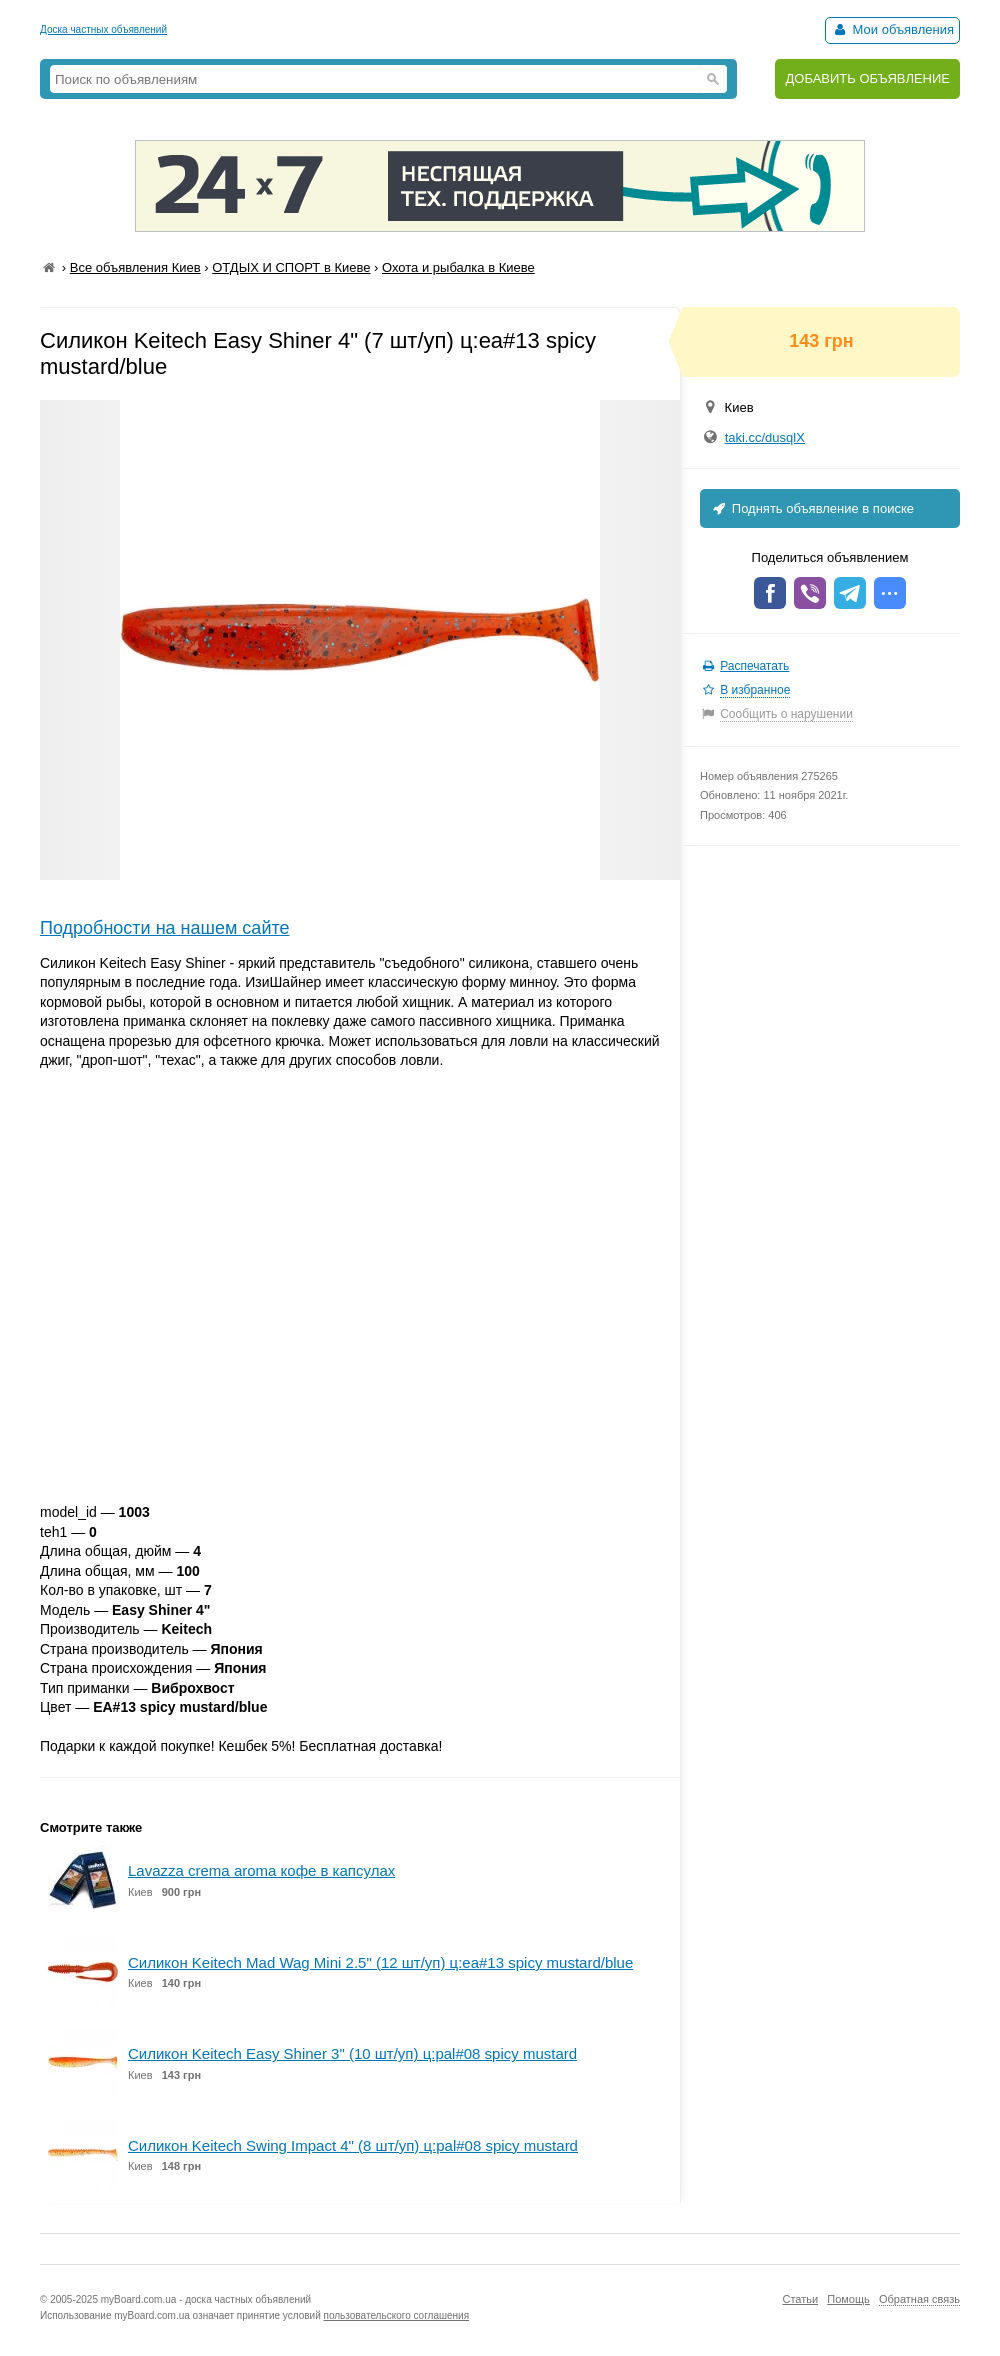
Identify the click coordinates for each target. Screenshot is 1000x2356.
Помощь (848, 2299)
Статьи (800, 2299)
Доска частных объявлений (103, 29)
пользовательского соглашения (397, 2315)
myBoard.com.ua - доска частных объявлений (206, 2299)
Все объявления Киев (135, 267)
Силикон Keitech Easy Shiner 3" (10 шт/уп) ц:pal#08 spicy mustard (352, 2053)
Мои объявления (892, 29)
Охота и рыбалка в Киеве (458, 267)
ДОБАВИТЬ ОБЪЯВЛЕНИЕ (867, 78)
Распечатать (754, 666)
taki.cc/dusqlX (765, 437)
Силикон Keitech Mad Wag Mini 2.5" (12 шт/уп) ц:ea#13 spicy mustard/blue (380, 1962)
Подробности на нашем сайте (165, 928)
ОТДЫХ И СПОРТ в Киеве (291, 267)
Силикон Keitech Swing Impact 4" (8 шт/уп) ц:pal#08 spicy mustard (353, 2145)
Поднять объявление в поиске (812, 508)
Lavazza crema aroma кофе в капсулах (261, 1870)
